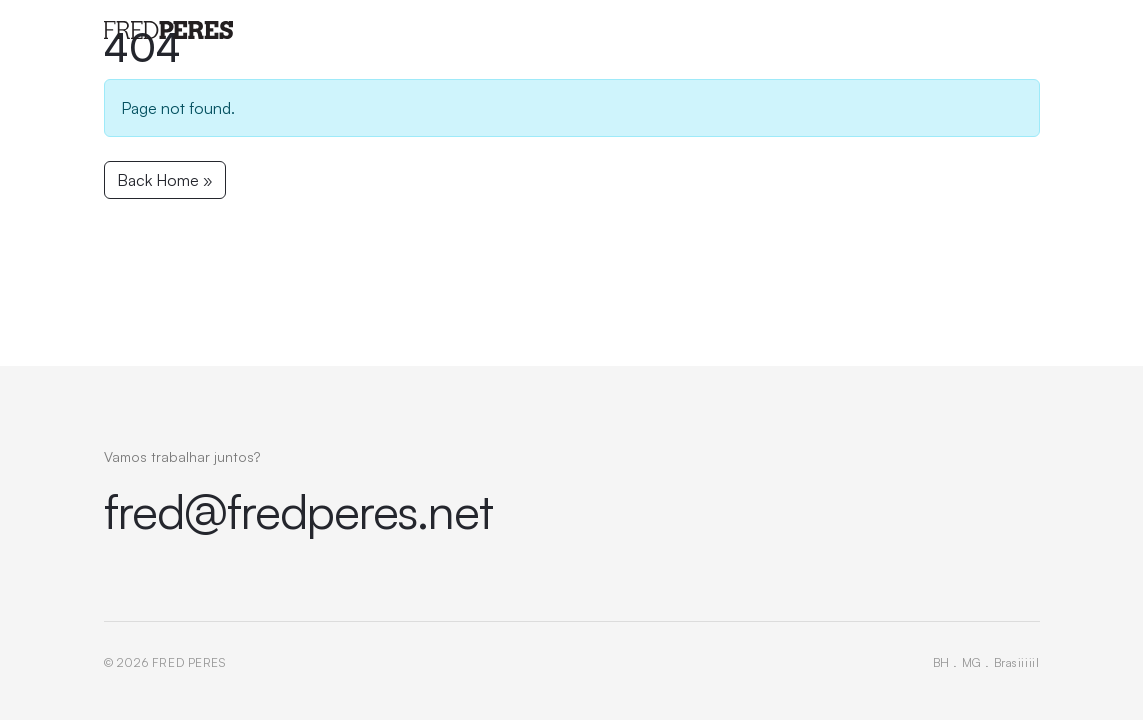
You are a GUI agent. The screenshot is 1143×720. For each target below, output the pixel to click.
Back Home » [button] (165, 180)
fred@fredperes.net (299, 511)
